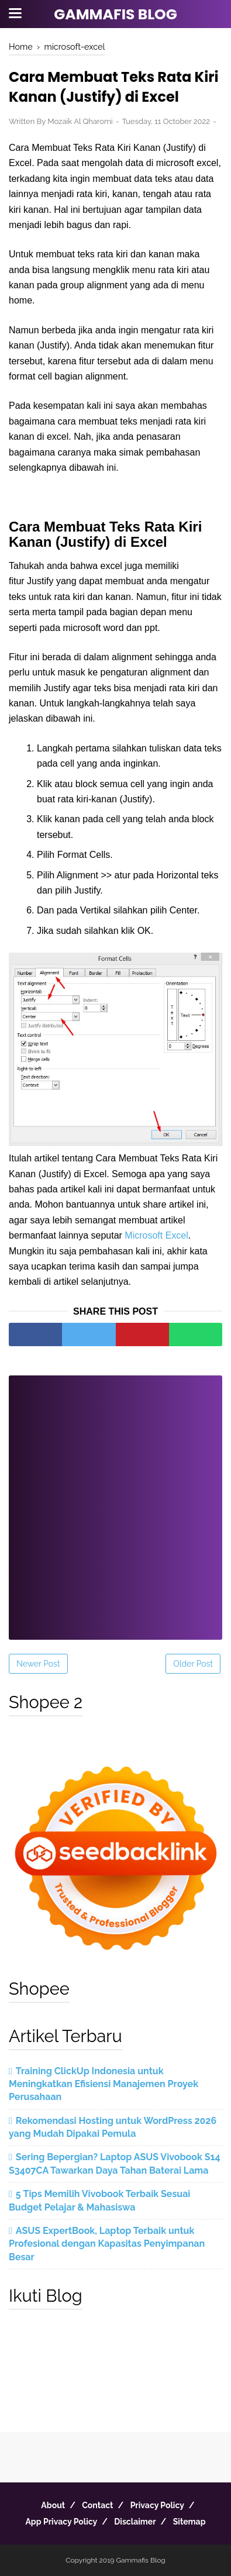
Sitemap (189, 2521)
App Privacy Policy (61, 2521)
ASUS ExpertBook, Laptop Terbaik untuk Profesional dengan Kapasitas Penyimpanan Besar (107, 2244)
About (53, 2505)
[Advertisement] (115, 1499)
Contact (97, 2505)
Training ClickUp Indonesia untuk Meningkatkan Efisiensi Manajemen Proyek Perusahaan (103, 2084)
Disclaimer (135, 2521)
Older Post (193, 1663)
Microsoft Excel (156, 1235)
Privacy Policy (157, 2505)
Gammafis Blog (115, 14)
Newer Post (38, 1663)
